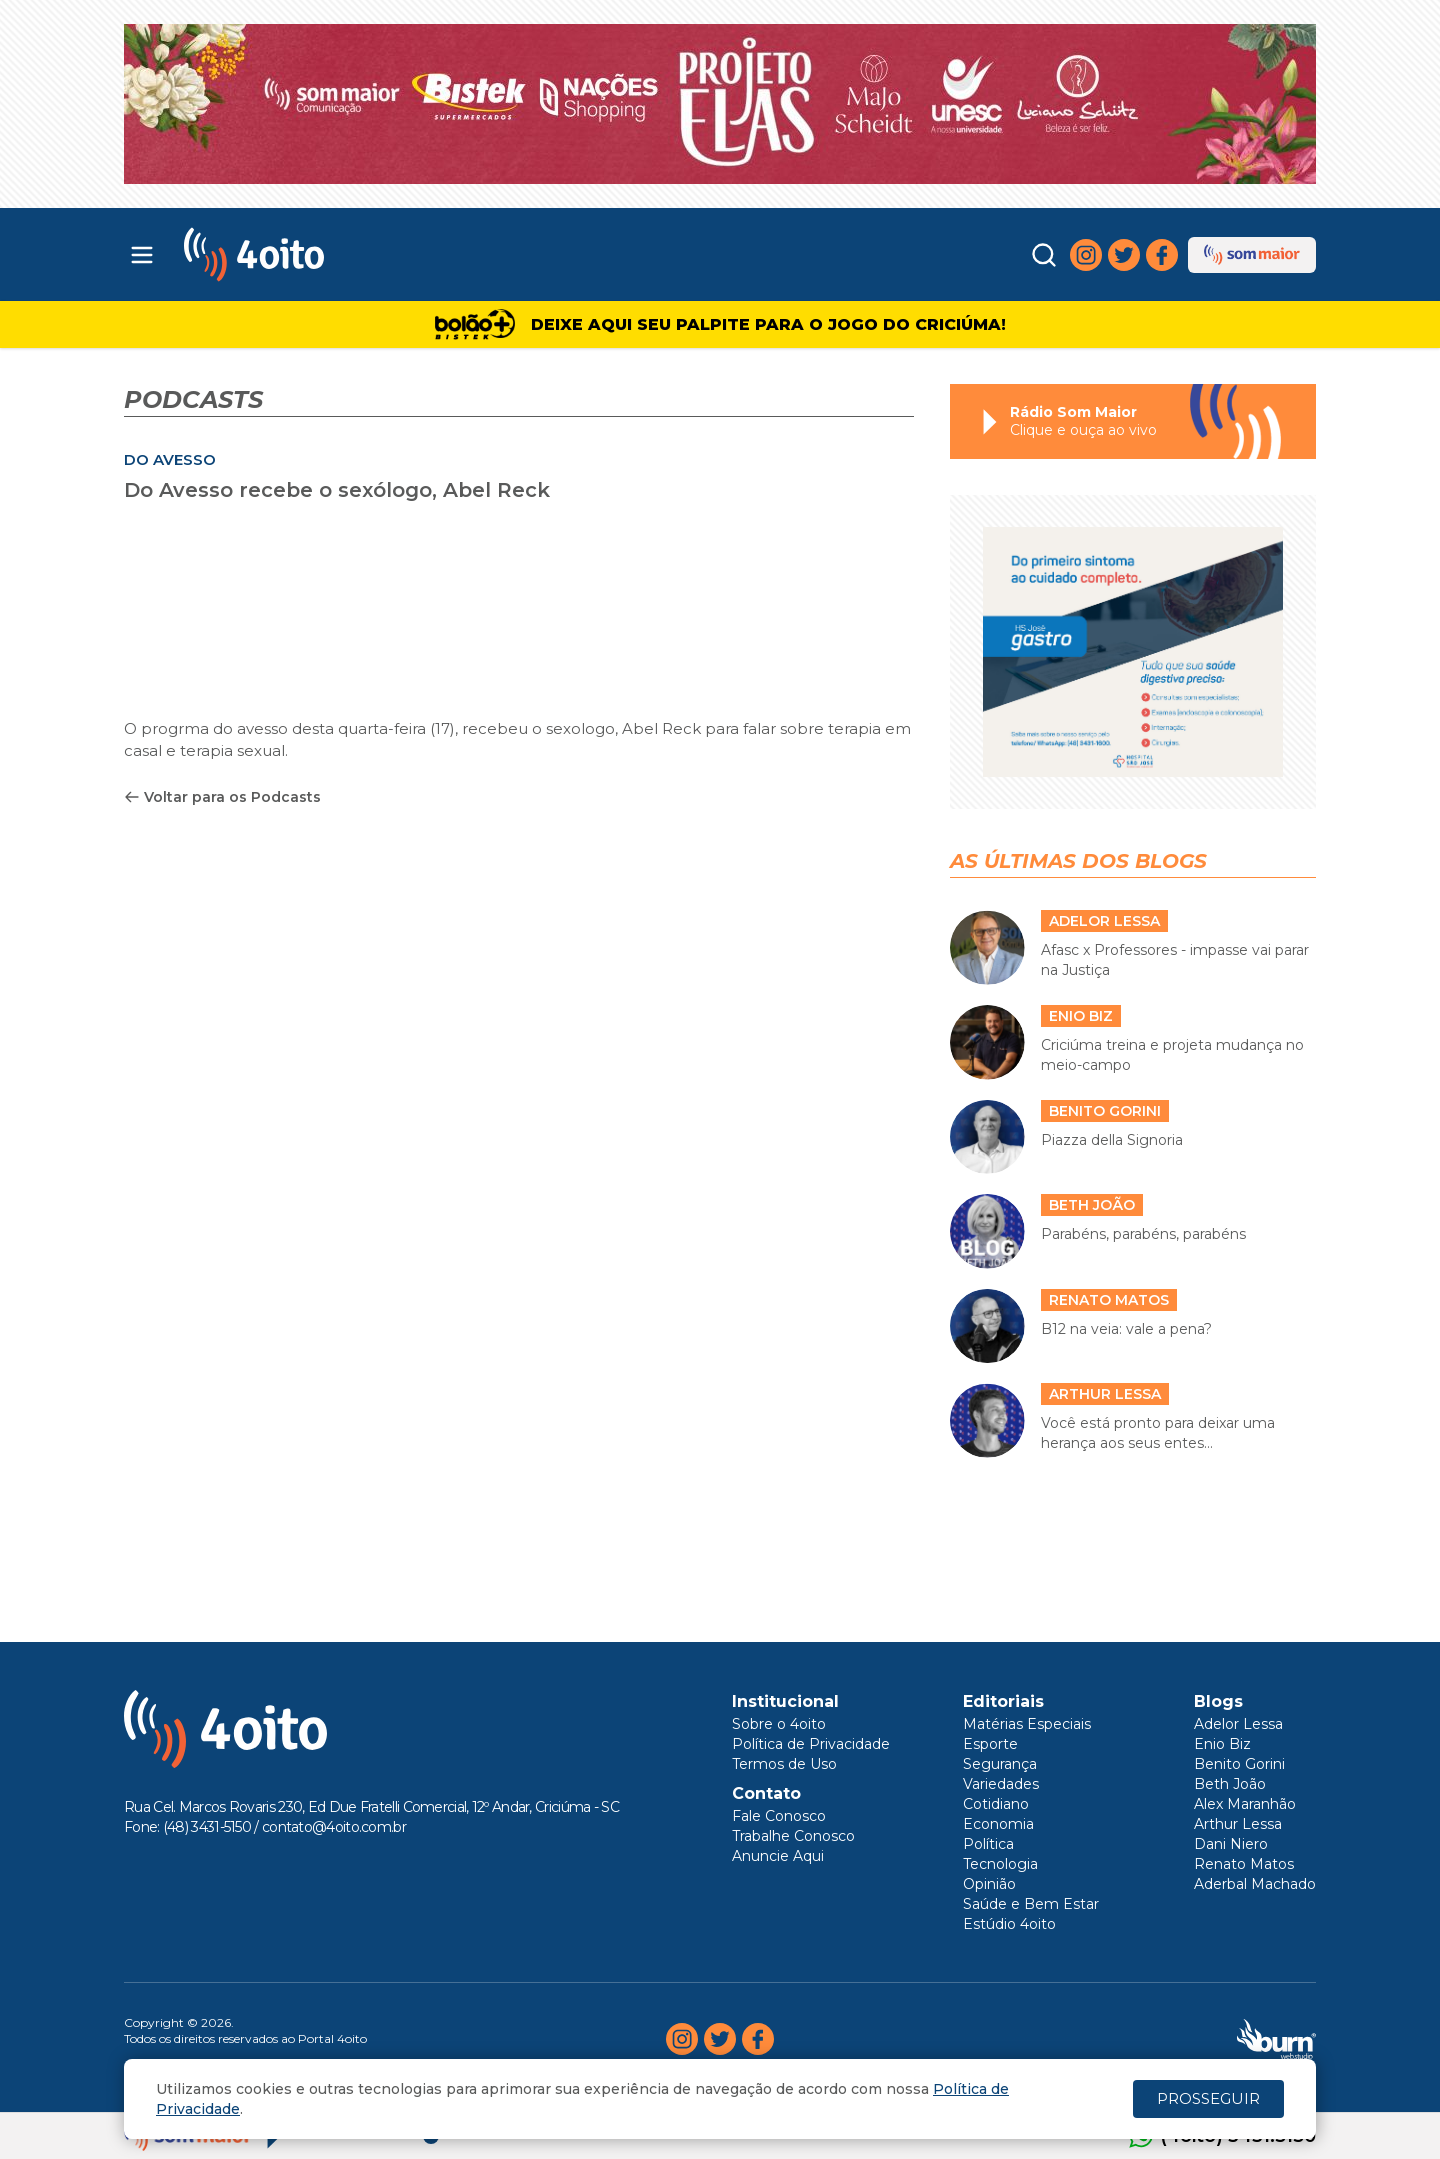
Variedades (1001, 1784)
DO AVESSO (170, 459)
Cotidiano (996, 1804)
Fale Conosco (779, 1816)
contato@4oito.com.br (334, 1827)
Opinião (989, 1884)
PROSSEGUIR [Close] (1208, 2098)
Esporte (990, 1744)
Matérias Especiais (1027, 1724)
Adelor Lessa (1238, 1724)
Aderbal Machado (1255, 1884)
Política (988, 1844)
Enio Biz (1222, 1744)
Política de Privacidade (811, 1744)
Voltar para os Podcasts (222, 797)
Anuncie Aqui (778, 1856)
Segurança (1000, 1764)
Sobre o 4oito (779, 1724)
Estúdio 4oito (1009, 1924)
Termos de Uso (784, 1764)
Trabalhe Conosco (793, 1836)
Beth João (1230, 1784)
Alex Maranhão (1245, 1804)
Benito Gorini (1239, 1764)
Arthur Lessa (1238, 1824)
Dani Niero (1231, 1844)
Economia (998, 1824)
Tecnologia (1000, 1864)
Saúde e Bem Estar (1031, 1904)
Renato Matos (1244, 1864)
